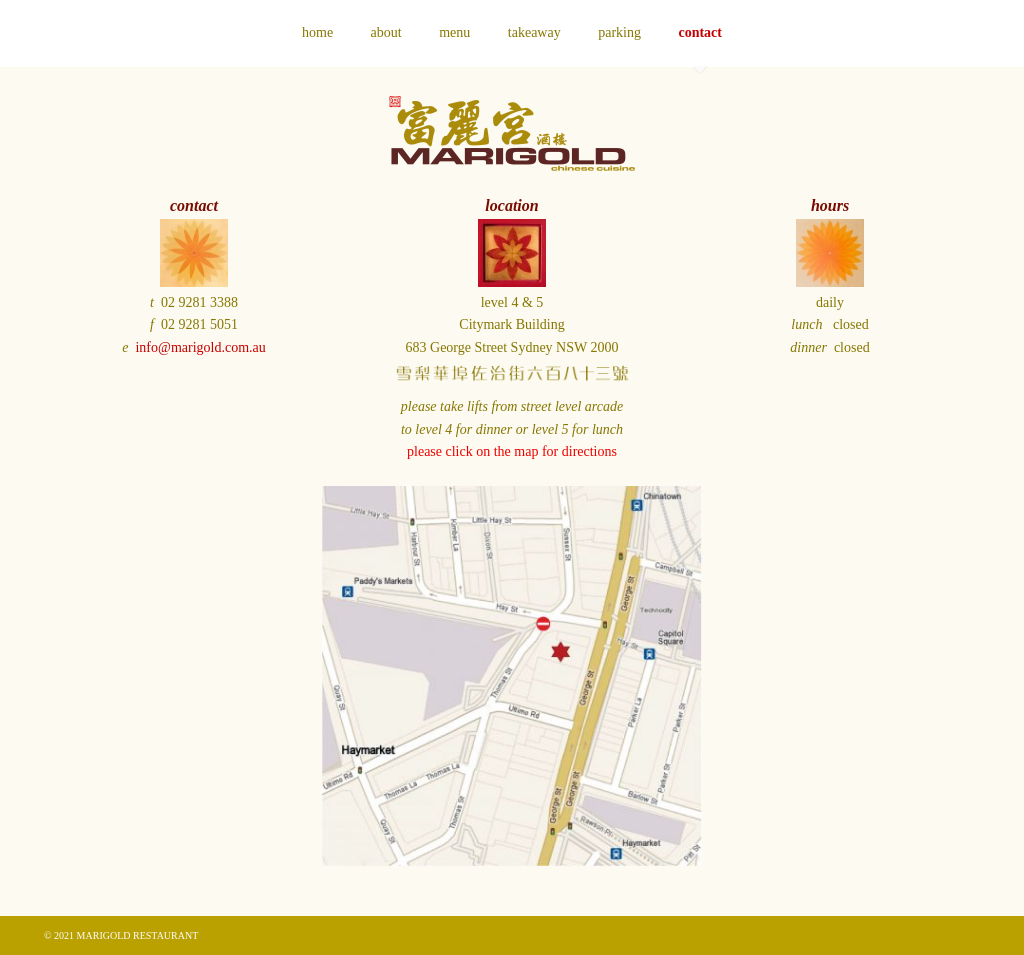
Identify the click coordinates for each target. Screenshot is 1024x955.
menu (454, 32)
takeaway (534, 32)
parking (619, 32)
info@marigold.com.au (200, 347)
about (386, 32)
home (317, 32)
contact (700, 32)
